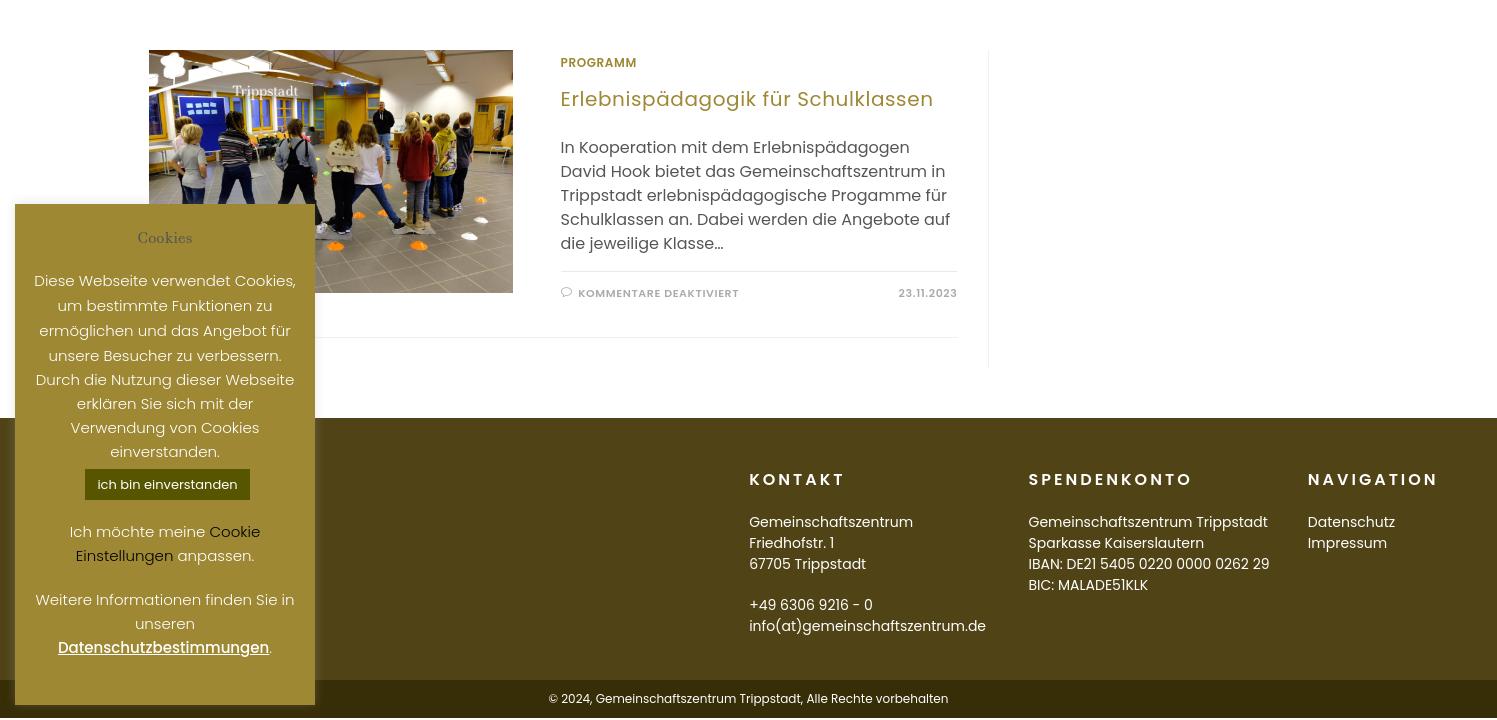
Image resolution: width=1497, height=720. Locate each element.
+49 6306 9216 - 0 (811, 605)
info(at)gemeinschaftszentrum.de (867, 626)
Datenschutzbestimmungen (163, 647)
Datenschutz (1351, 522)
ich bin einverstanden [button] (167, 484)
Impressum (1347, 543)
